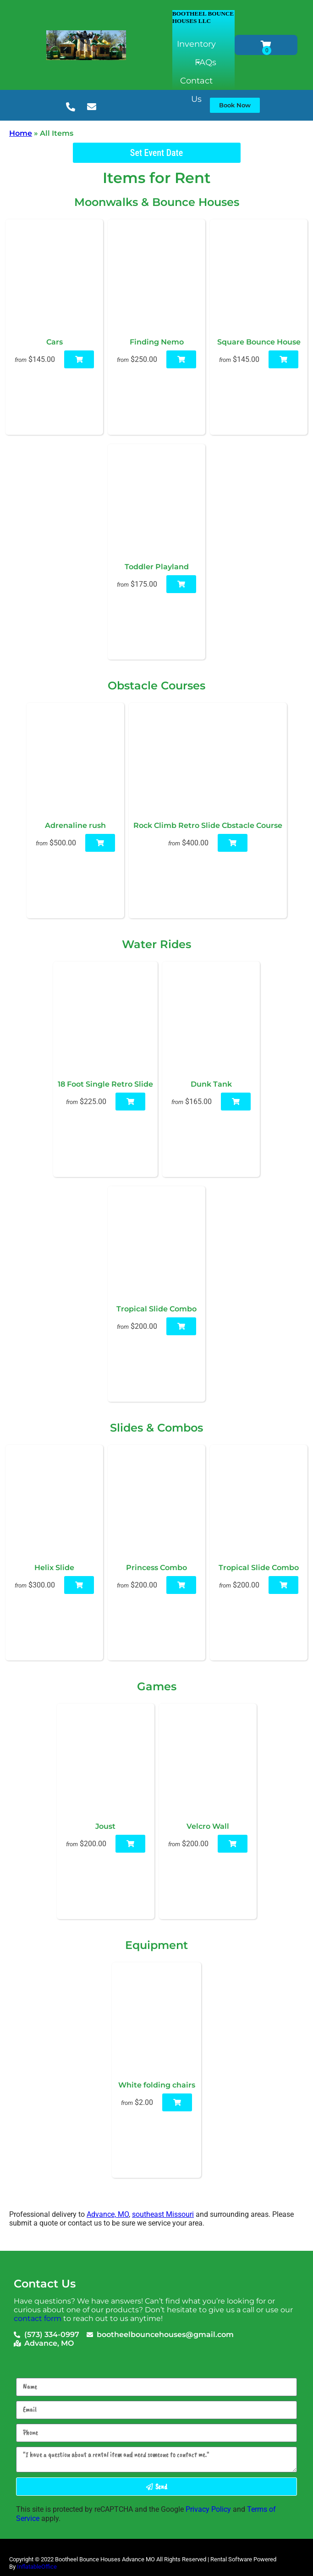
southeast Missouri (163, 2214)
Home (20, 133)
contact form (37, 2318)
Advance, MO (108, 2214)
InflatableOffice (37, 2566)
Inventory (196, 46)
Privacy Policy (208, 2509)
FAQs (205, 62)
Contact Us (196, 83)
